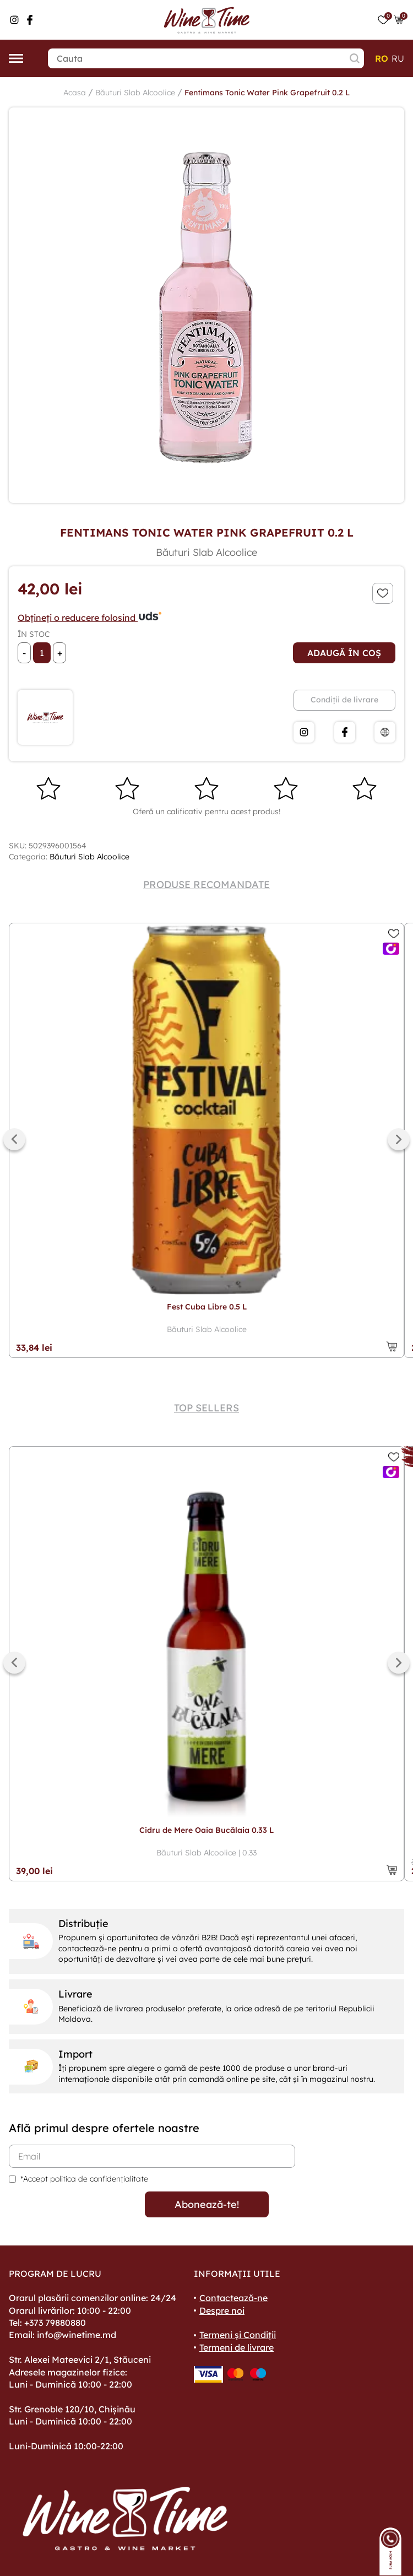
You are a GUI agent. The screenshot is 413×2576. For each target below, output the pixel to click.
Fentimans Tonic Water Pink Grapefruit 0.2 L (267, 93)
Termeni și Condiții (237, 2334)
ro (381, 58)
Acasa (74, 93)
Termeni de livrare (236, 2347)
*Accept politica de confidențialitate (84, 2179)
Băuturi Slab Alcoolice (135, 93)
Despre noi (221, 2310)
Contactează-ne (233, 2297)
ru (398, 58)
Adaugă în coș (344, 652)
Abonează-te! (207, 2204)
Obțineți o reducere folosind (90, 617)
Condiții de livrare (344, 700)
